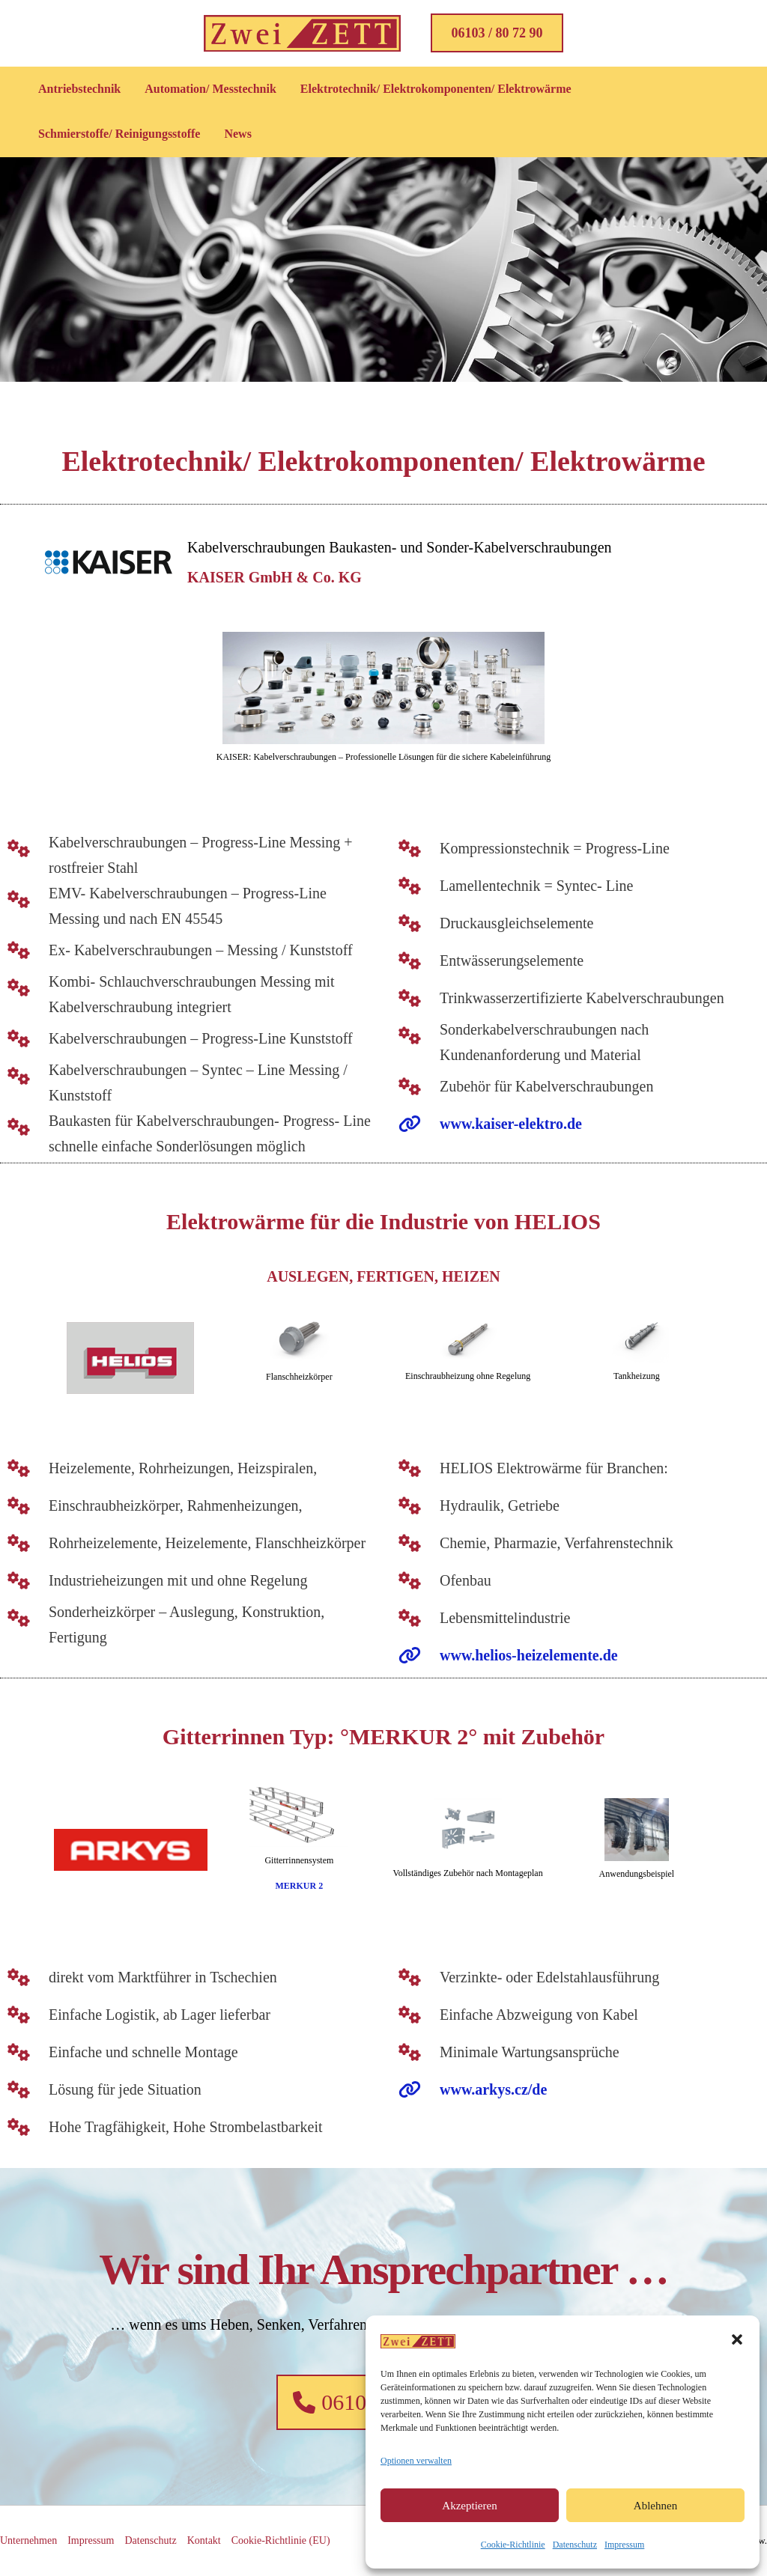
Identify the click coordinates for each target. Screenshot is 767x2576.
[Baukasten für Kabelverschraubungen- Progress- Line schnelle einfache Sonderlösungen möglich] (188, 1123)
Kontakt (204, 2540)
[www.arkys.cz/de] (459, 2089)
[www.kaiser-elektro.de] (476, 1123)
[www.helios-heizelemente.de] (494, 1655)
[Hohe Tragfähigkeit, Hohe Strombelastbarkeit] (161, 2117)
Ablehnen (655, 2506)
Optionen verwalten (416, 2460)
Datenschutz (575, 2544)
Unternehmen (28, 2540)
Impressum (624, 2544)
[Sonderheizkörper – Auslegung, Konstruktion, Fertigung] (188, 1614)
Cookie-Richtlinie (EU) (280, 2540)
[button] (737, 2339)
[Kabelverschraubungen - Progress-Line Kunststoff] (176, 1028)
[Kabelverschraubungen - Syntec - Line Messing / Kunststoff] (188, 1072)
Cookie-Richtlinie (513, 2544)
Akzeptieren (469, 2506)
